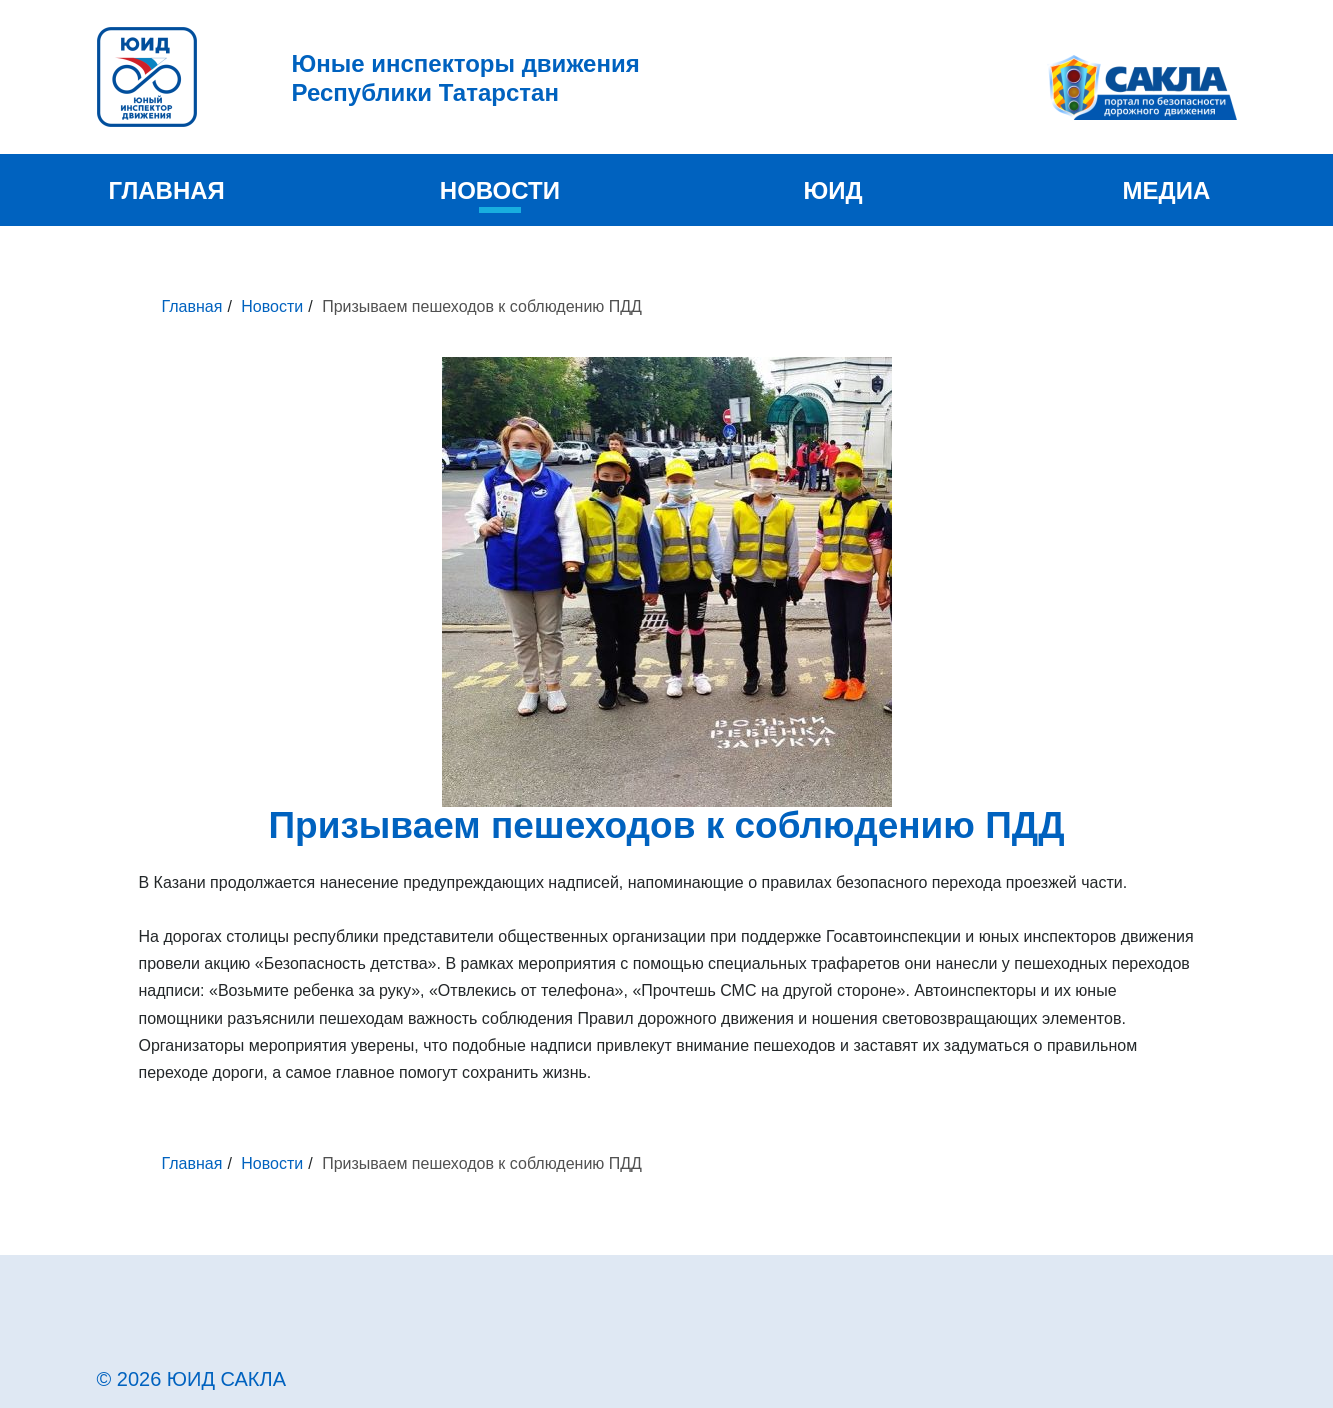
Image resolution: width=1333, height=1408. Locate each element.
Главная (166, 190)
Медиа (1167, 190)
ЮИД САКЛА (226, 1379)
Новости (500, 190)
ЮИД (833, 190)
